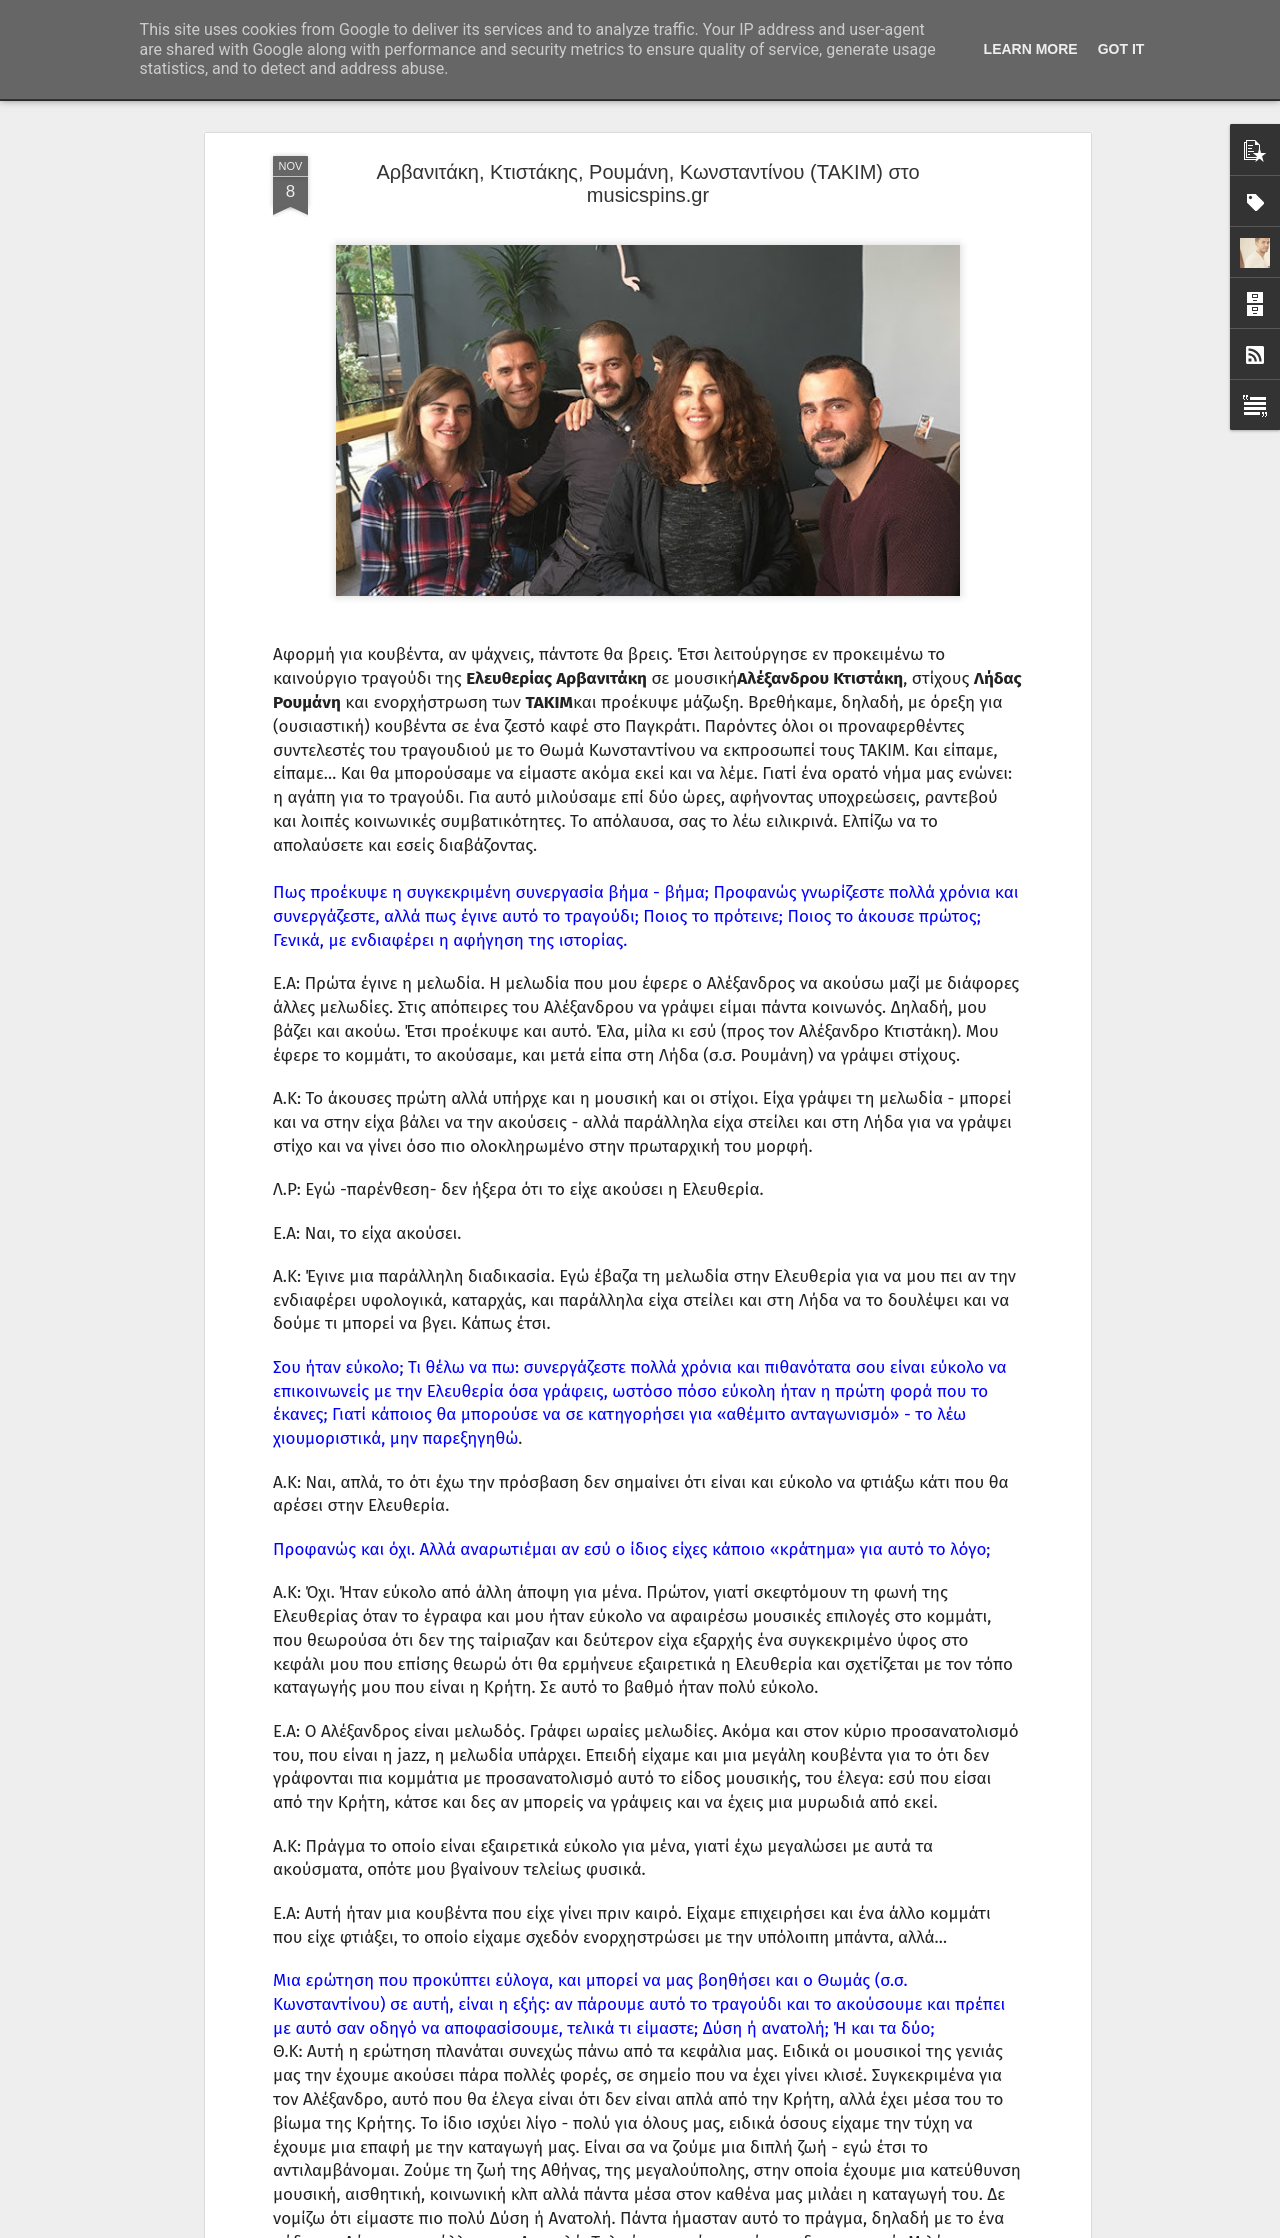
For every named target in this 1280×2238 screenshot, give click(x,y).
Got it (1121, 49)
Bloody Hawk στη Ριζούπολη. (542, 1988)
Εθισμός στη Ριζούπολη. (524, 1761)
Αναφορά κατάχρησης (759, 2227)
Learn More (1031, 49)
